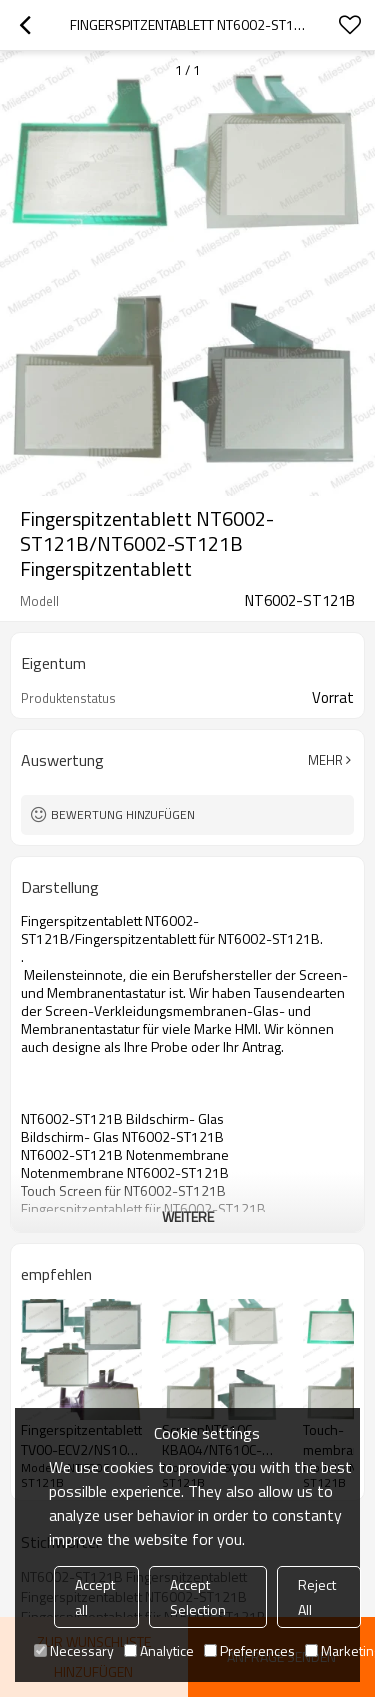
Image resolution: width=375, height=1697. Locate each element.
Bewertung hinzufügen (123, 814)
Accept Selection (198, 1597)
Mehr (325, 760)
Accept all (95, 1597)
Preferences (249, 1650)
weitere (188, 1216)
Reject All (317, 1597)
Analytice (159, 1650)
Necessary (74, 1650)
